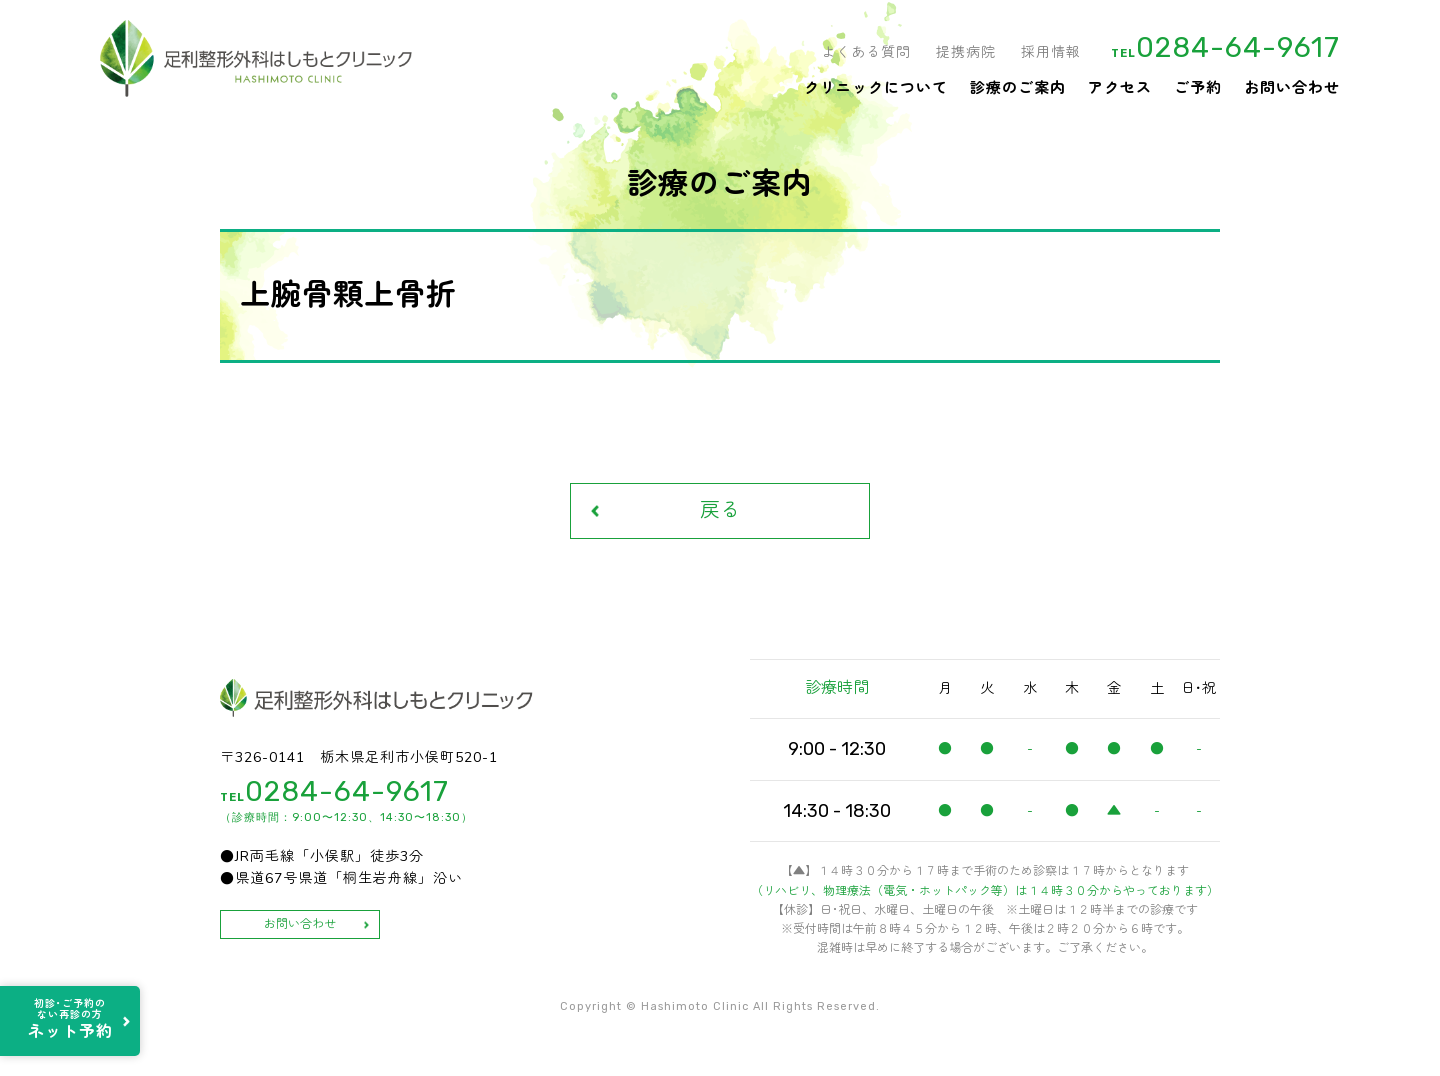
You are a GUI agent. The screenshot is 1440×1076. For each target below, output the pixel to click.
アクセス (1120, 88)
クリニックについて (876, 88)
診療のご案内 (1018, 88)
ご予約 (1198, 88)
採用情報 (1051, 52)
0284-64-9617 (1238, 47)
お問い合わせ (1292, 88)
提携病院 (966, 52)
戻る (720, 510)
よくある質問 (866, 52)
